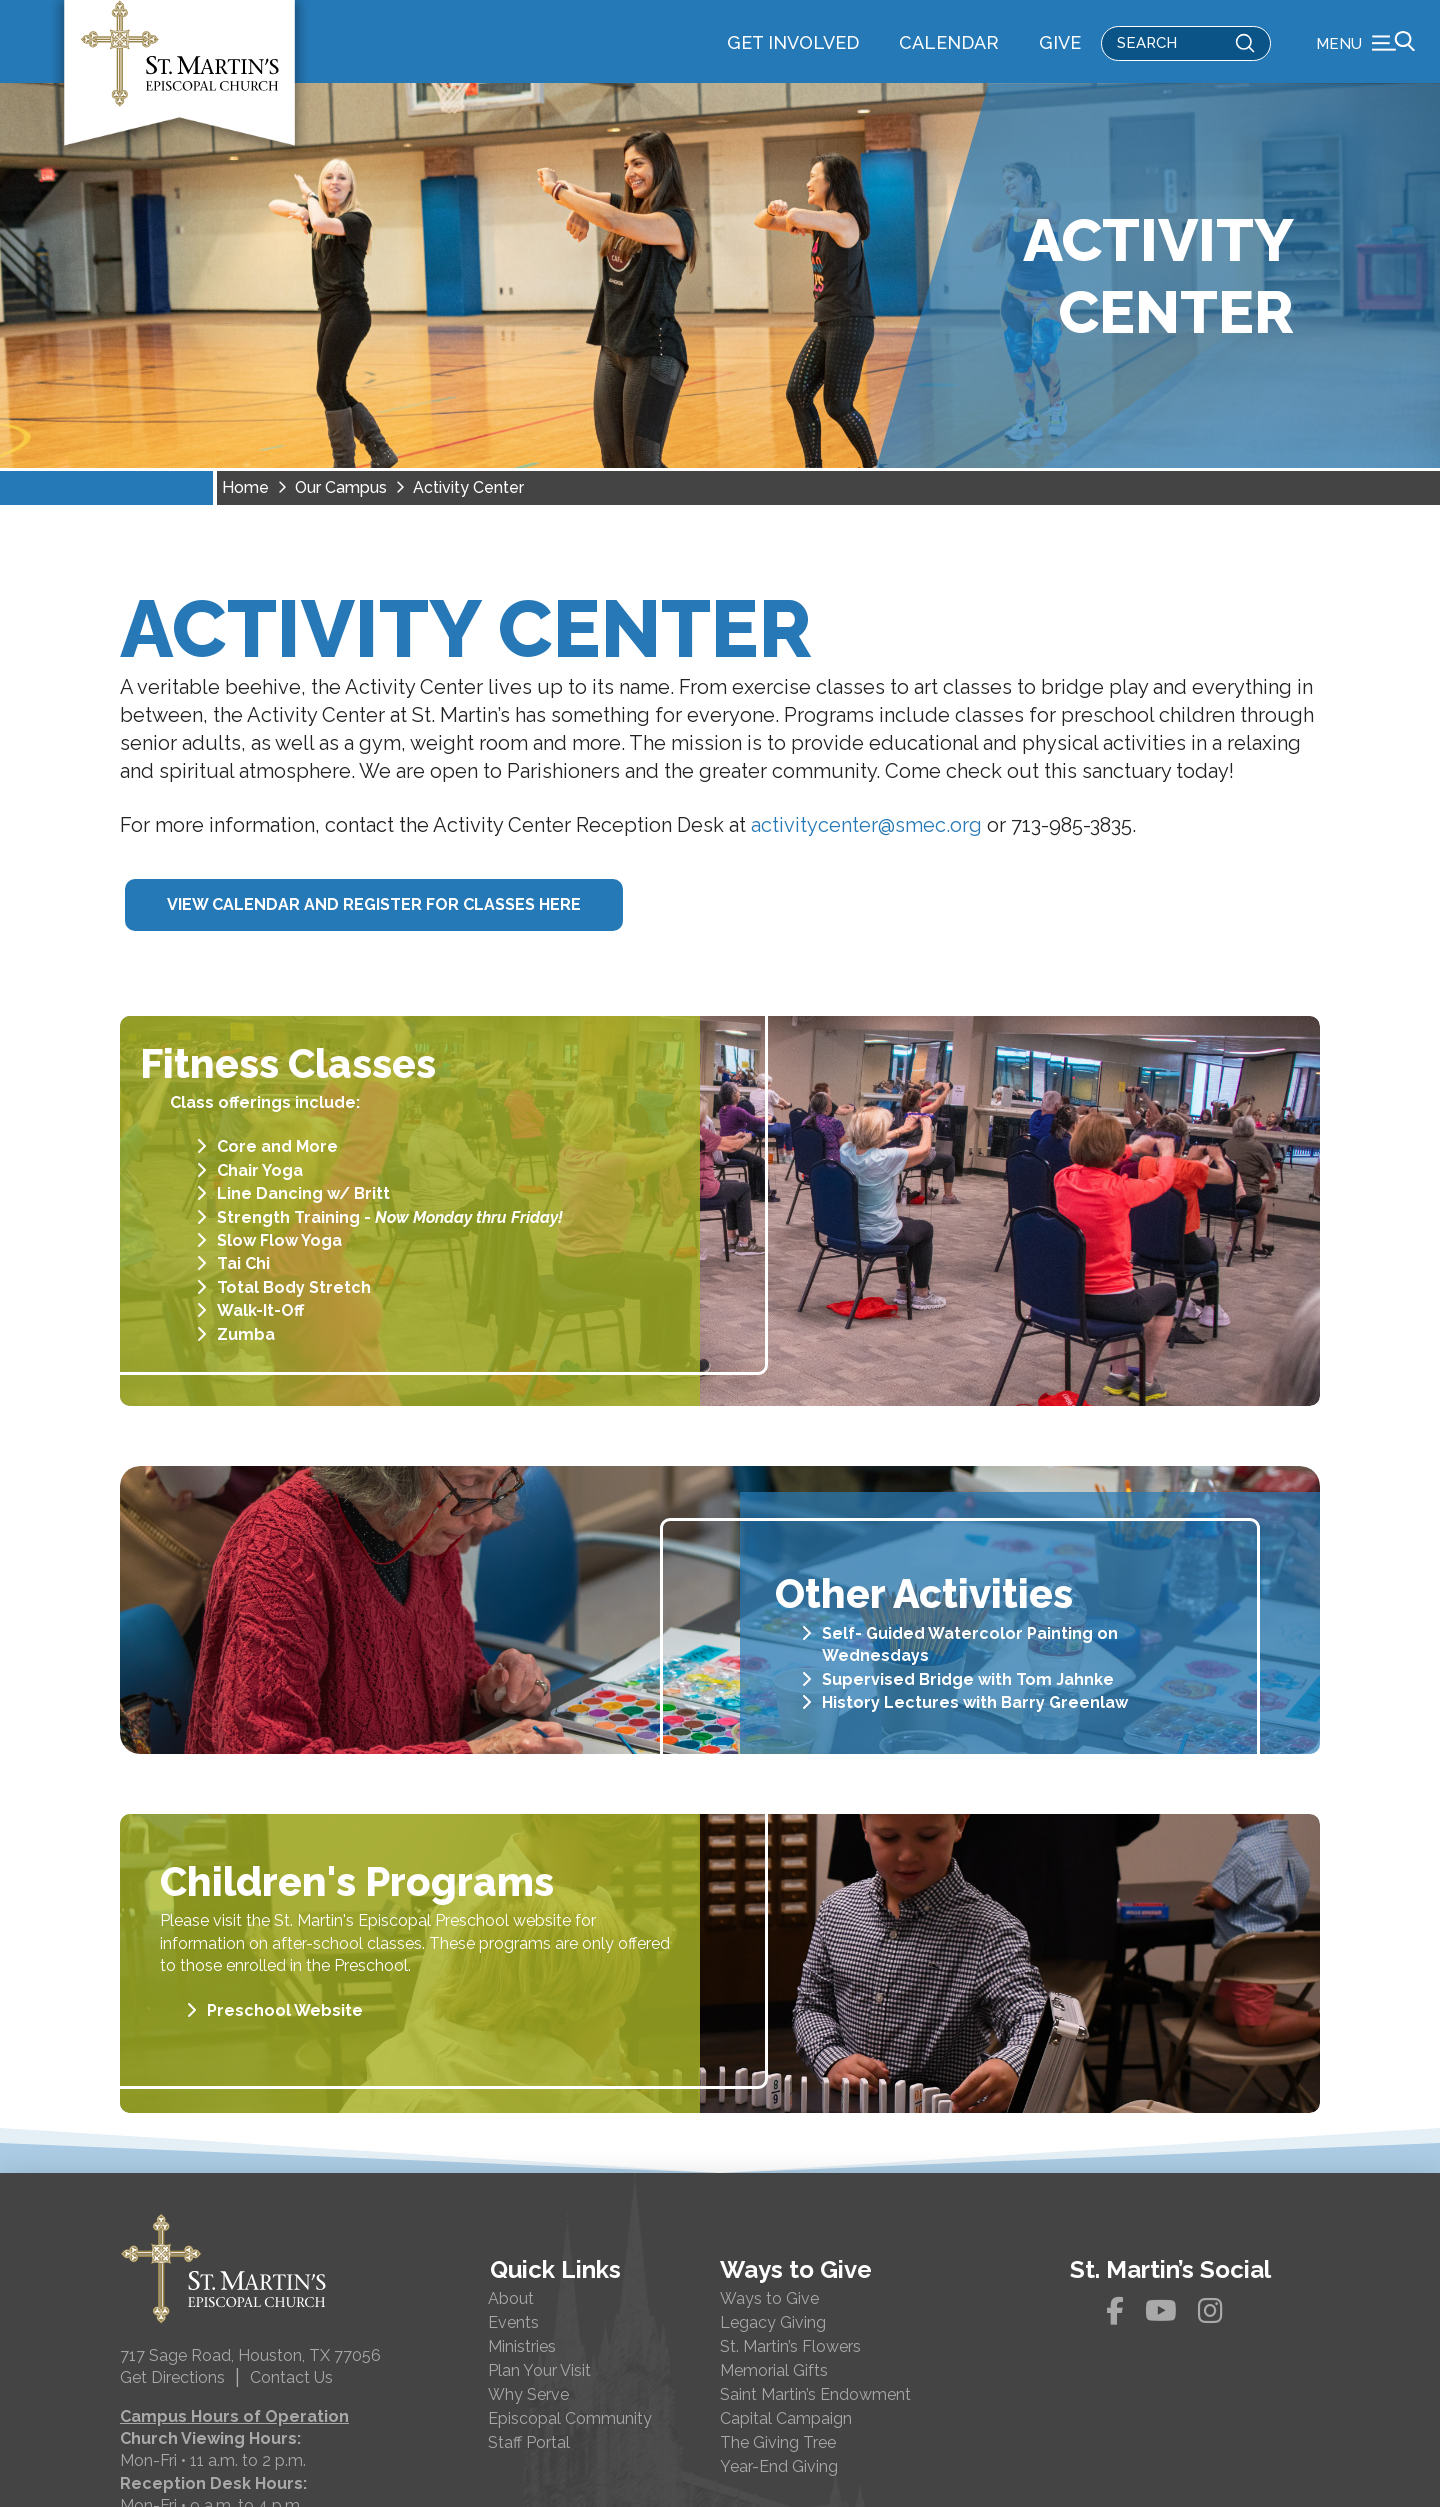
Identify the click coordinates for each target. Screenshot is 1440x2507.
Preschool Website (285, 2036)
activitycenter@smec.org (866, 852)
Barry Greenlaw (1064, 1729)
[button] (1365, 55)
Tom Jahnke (1065, 1705)
